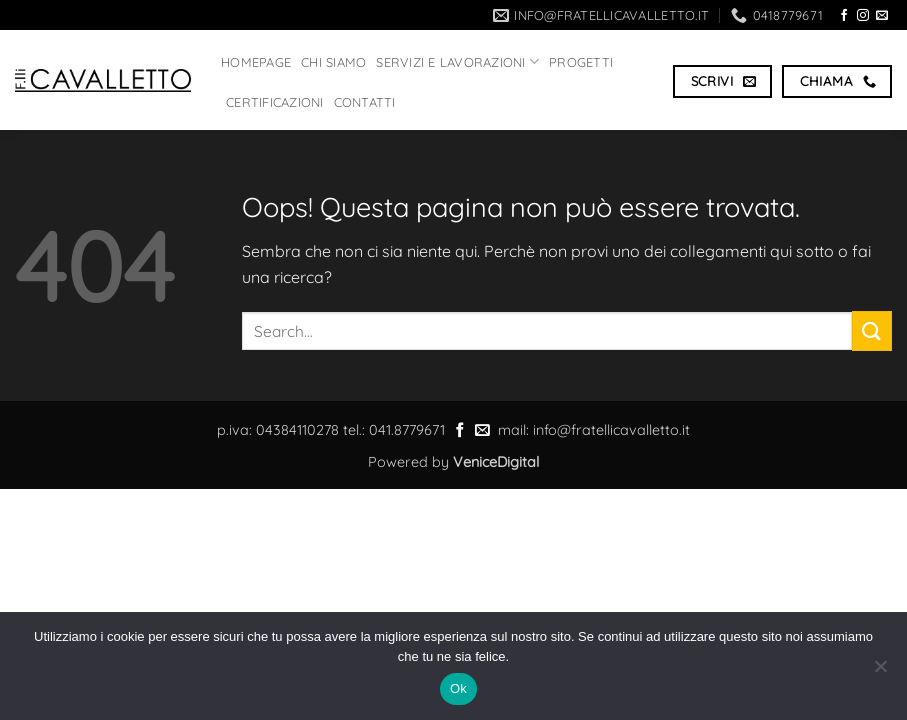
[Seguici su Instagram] (863, 16)
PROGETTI (581, 62)
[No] (880, 672)
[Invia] (872, 330)
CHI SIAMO (333, 62)
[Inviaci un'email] (882, 16)
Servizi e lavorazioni (457, 61)
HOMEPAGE (256, 62)
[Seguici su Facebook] (844, 16)
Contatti (365, 102)
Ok (458, 688)
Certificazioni (275, 102)
